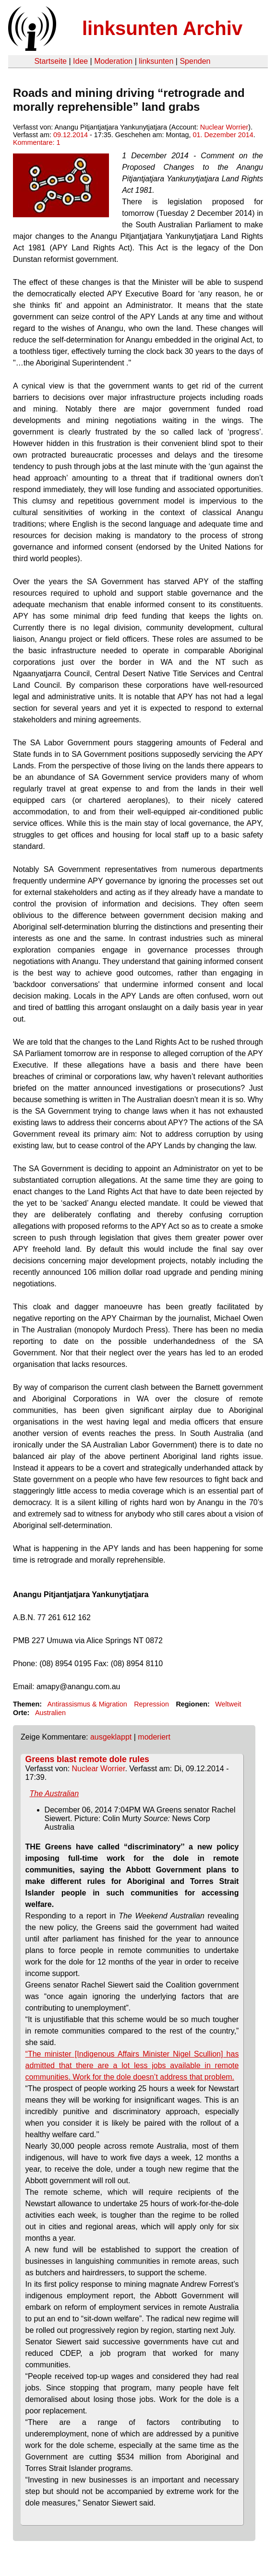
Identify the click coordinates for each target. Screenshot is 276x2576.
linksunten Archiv (162, 28)
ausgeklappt (111, 1737)
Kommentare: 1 (36, 142)
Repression (151, 1704)
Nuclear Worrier (224, 127)
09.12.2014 (70, 135)
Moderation (113, 61)
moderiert (154, 1737)
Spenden (195, 61)
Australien (50, 1713)
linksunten (156, 61)
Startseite (50, 61)
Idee (80, 61)
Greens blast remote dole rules (87, 1759)
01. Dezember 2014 (222, 135)
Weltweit (228, 1704)
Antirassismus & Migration (87, 1704)
